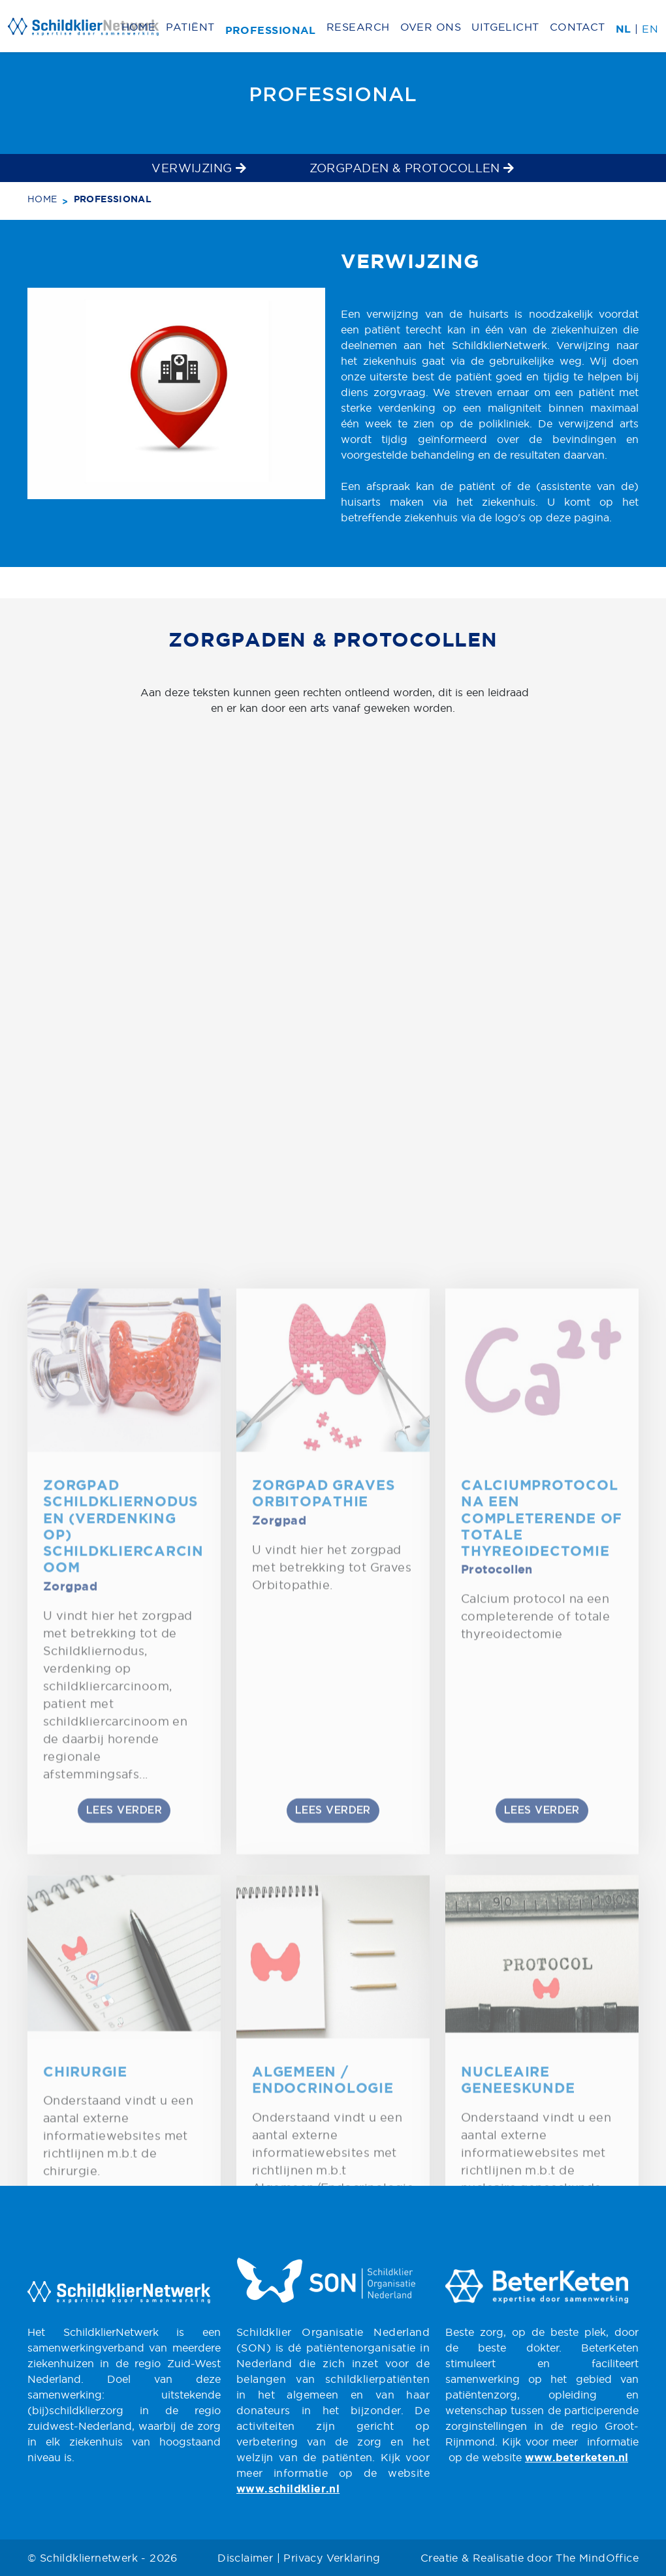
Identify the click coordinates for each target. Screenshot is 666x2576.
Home (138, 27)
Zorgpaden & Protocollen (412, 168)
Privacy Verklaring (331, 2558)
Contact (577, 27)
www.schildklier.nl (288, 2489)
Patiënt (190, 27)
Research (358, 27)
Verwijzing (198, 168)
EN (650, 29)
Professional (270, 31)
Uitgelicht (505, 27)
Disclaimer (245, 2558)
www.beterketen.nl (576, 2458)
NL (623, 30)
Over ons (431, 27)
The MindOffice (597, 2558)
